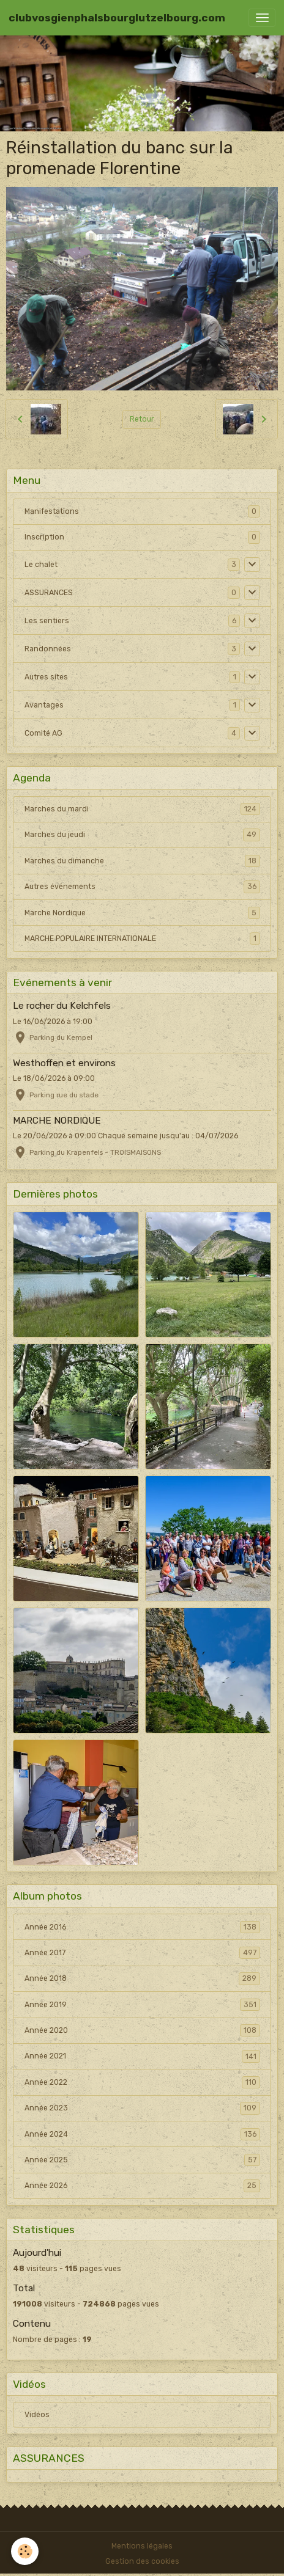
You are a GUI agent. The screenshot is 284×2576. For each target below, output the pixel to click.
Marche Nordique (142, 913)
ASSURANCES (48, 592)
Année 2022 (142, 2082)
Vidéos (37, 2414)
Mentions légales (142, 2546)
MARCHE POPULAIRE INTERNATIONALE (142, 938)
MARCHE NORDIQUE (57, 1120)
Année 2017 (142, 1953)
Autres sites (46, 677)
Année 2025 (142, 2160)
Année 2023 (142, 2108)
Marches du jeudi (142, 835)
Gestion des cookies (142, 2561)
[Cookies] (25, 2551)
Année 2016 (142, 1927)
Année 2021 (142, 2056)
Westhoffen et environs (64, 1063)
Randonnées (47, 649)
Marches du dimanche (142, 861)
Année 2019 (142, 2005)
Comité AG (43, 733)
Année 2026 (142, 2185)
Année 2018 (142, 1978)
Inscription (44, 537)
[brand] (117, 18)
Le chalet (41, 564)
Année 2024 (142, 2134)
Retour (142, 419)
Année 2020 (142, 2030)
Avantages (44, 705)
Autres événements (142, 886)
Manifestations (51, 511)
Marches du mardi (142, 809)
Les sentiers (46, 621)
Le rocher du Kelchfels (62, 1005)
